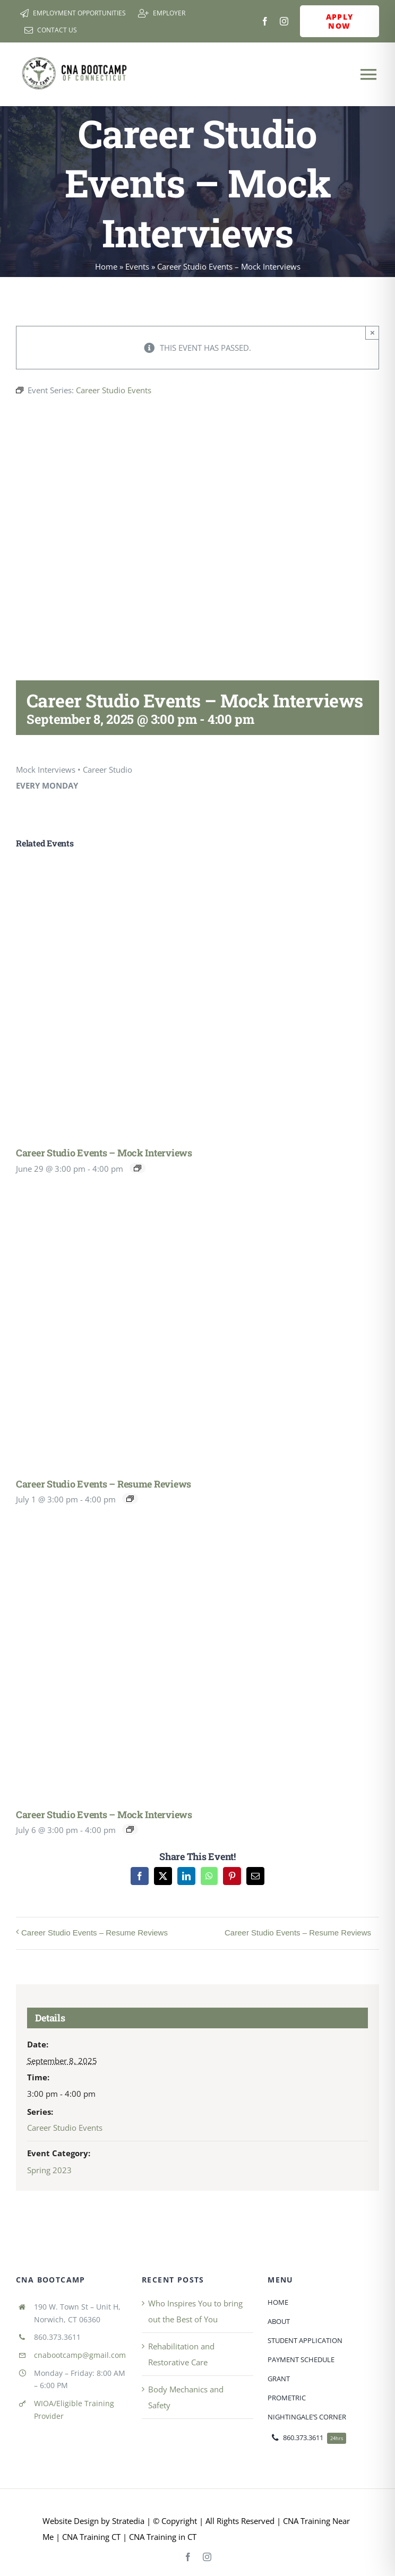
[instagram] (284, 21)
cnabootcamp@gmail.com (80, 2355)
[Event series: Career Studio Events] (137, 1168)
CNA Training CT (90, 2536)
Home (106, 266)
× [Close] (372, 332)
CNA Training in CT (161, 2536)
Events (137, 266)
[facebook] (265, 21)
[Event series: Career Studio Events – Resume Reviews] (130, 1499)
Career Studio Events (64, 2127)
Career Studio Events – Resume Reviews (103, 1483)
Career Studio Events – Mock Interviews (104, 1152)
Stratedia (128, 2521)
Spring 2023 (49, 2170)
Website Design (70, 2521)
